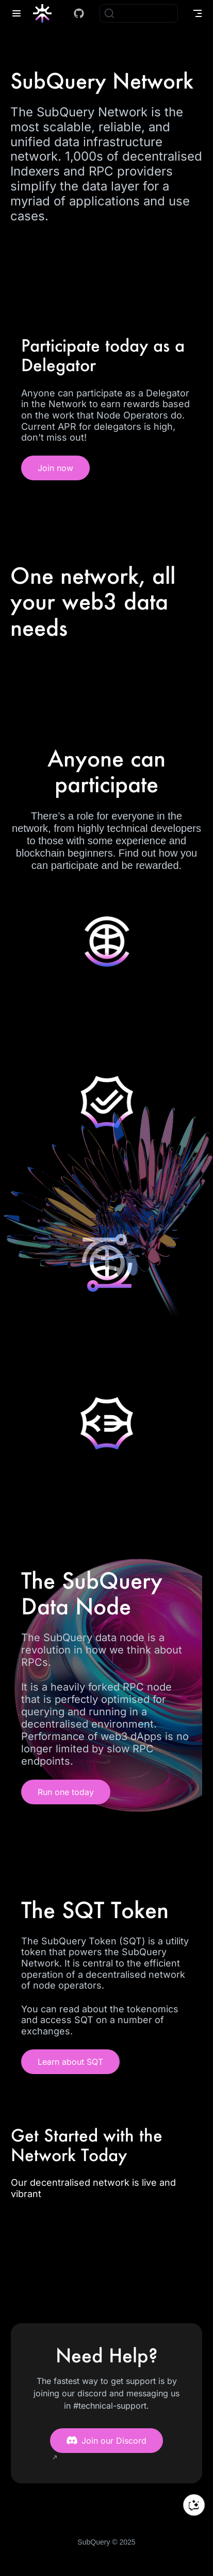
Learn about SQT (70, 2062)
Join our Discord (106, 2440)
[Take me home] (45, 13)
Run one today (66, 1792)
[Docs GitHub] (79, 13)
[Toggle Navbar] (197, 13)
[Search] (139, 13)
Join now (55, 468)
